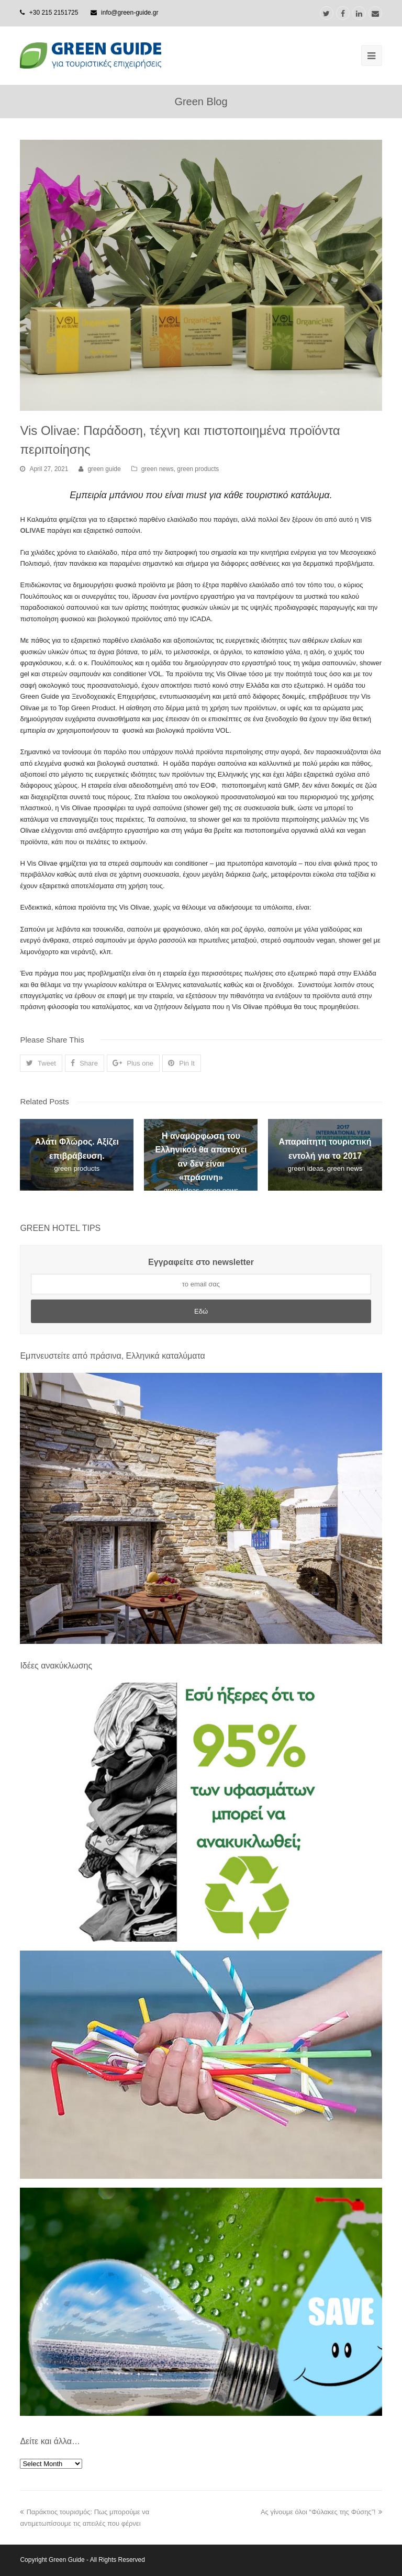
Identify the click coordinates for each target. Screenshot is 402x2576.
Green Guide (67, 2559)
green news (157, 469)
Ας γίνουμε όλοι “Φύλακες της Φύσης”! (321, 2512)
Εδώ (201, 1311)
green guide (103, 469)
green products (198, 469)
